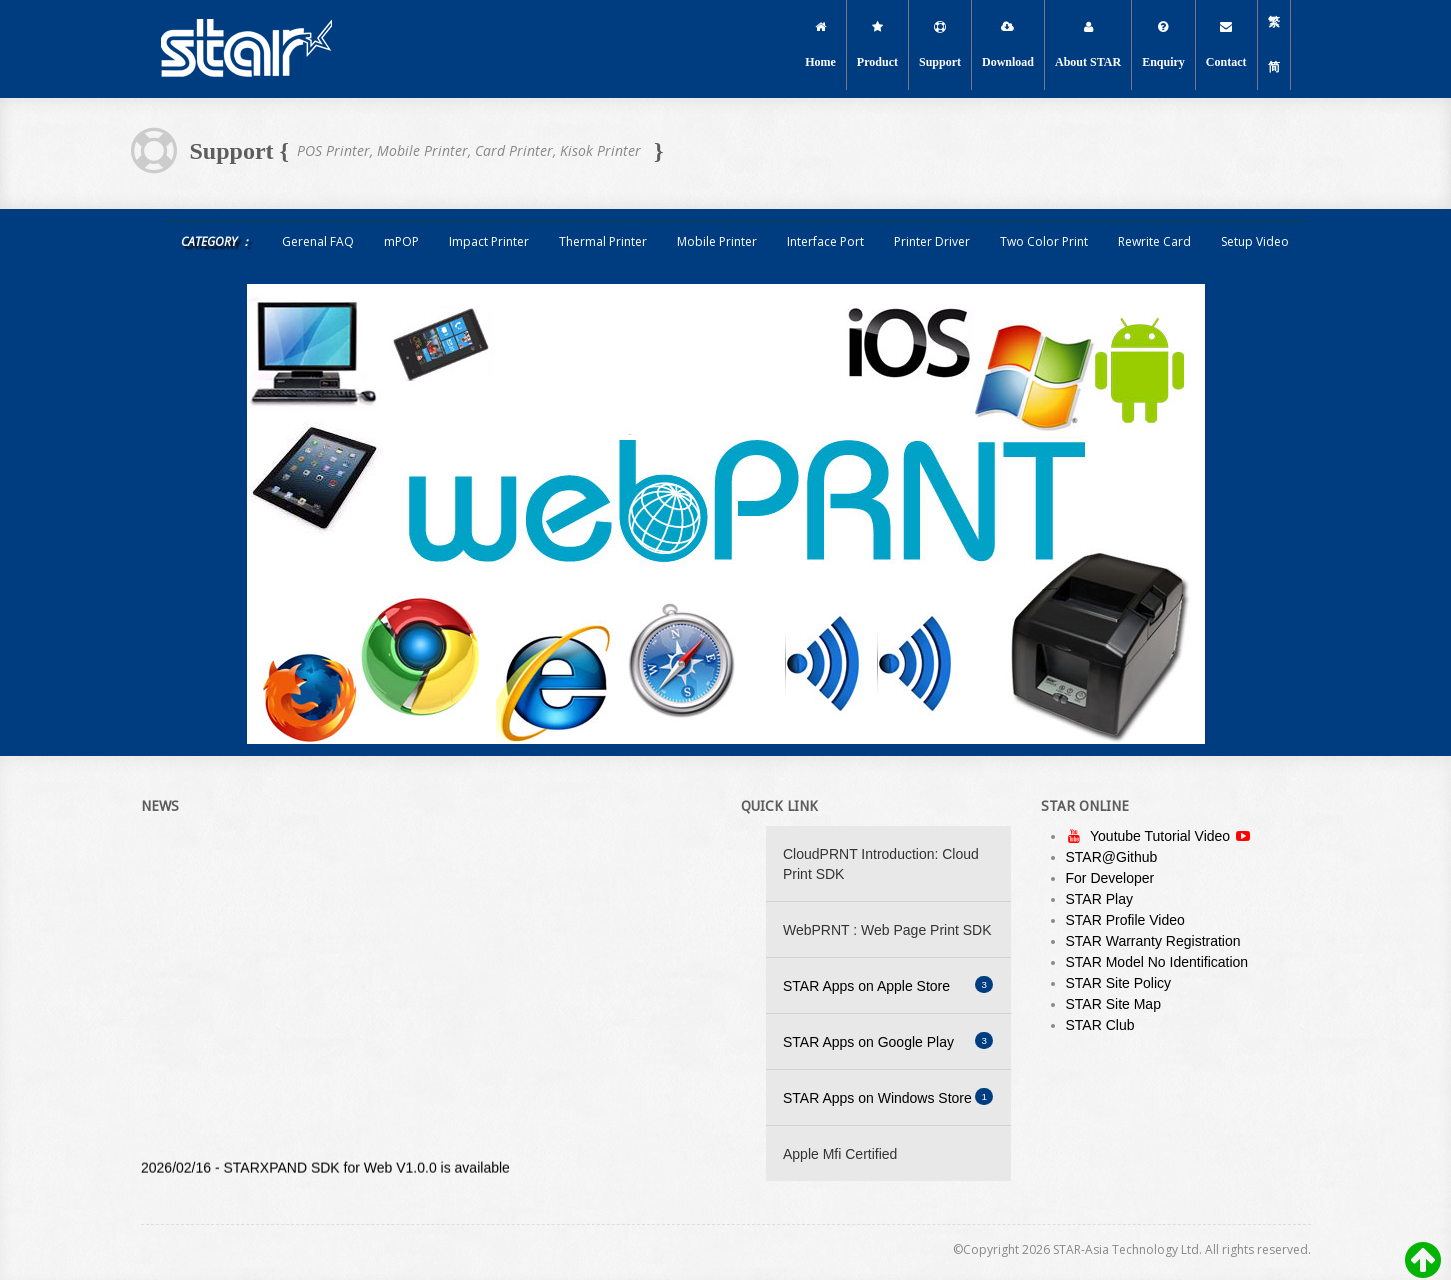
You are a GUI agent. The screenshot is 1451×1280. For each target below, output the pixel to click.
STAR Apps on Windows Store (888, 1097)
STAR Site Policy (1119, 983)
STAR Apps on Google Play (888, 1041)
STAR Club (1100, 1025)
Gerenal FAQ (318, 241)
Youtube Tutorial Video (1162, 836)
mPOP (401, 241)
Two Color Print (1044, 241)
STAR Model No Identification (1157, 962)
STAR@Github (1112, 857)
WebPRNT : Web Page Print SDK (887, 930)
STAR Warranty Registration (1153, 941)
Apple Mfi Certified (840, 1154)
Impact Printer (489, 241)
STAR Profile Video (1125, 920)
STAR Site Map (1113, 1004)
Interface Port (825, 241)
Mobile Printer (717, 241)
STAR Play (1099, 899)
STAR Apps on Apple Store (888, 985)
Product (877, 45)
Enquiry (1163, 45)
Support (940, 45)
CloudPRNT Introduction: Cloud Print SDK (881, 864)
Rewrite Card (1154, 241)
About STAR (1088, 45)
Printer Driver (932, 241)
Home (820, 45)
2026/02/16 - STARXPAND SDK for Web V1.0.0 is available (325, 1170)
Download (1008, 45)
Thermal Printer (603, 241)
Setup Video (1255, 241)
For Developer (1110, 878)
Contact (1226, 45)
